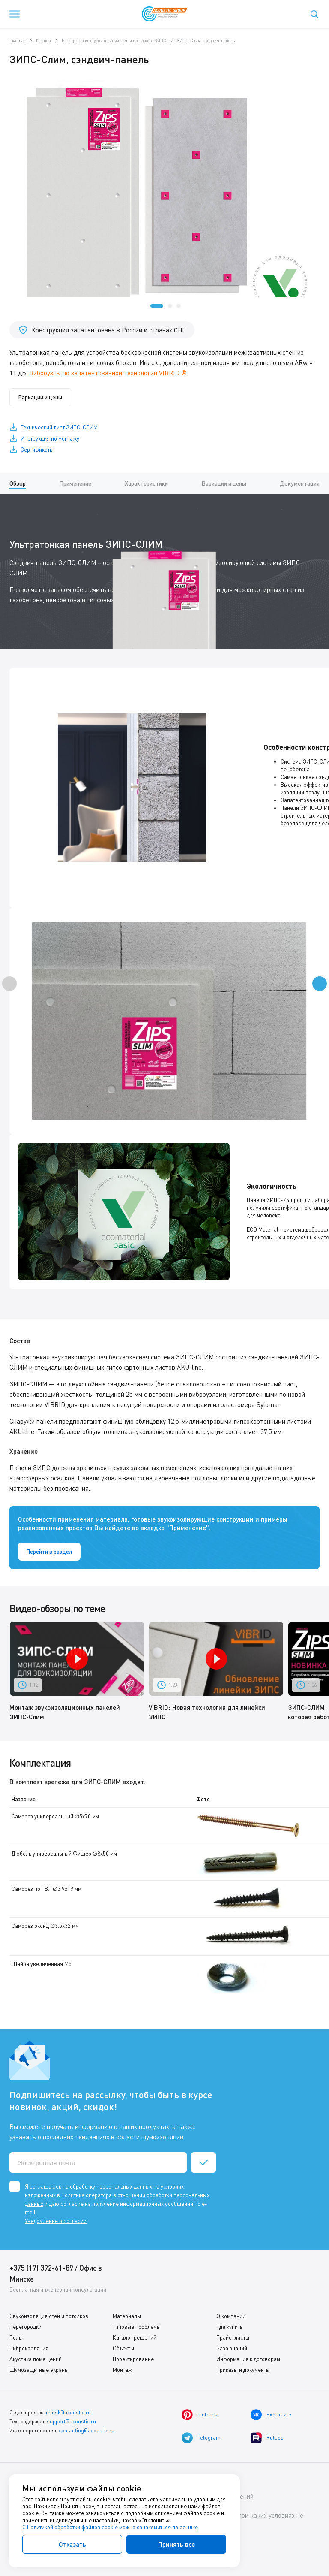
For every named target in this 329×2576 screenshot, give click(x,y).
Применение (75, 483)
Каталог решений (134, 2337)
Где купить (229, 2326)
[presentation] (9, 983)
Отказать (72, 2544)
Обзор (17, 483)
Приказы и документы (243, 2369)
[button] (156, 306)
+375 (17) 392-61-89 (41, 2267)
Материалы (127, 2316)
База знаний (231, 2348)
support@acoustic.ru (71, 2421)
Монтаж (122, 2369)
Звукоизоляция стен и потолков (48, 2316)
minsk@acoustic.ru (68, 2412)
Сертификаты (37, 449)
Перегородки (25, 2326)
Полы (16, 2337)
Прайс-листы (232, 2337)
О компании (230, 2316)
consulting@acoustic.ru (86, 2430)
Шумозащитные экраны (39, 2369)
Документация (300, 483)
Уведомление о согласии (56, 2220)
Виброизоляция (28, 2348)
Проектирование (133, 2359)
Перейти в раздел (49, 1551)
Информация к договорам (248, 2359)
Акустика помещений (35, 2359)
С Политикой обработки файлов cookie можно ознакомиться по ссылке (110, 2527)
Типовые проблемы (137, 2326)
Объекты (123, 2348)
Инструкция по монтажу (50, 438)
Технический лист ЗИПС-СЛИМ (59, 427)
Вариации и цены (40, 397)
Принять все (176, 2544)
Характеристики (146, 483)
